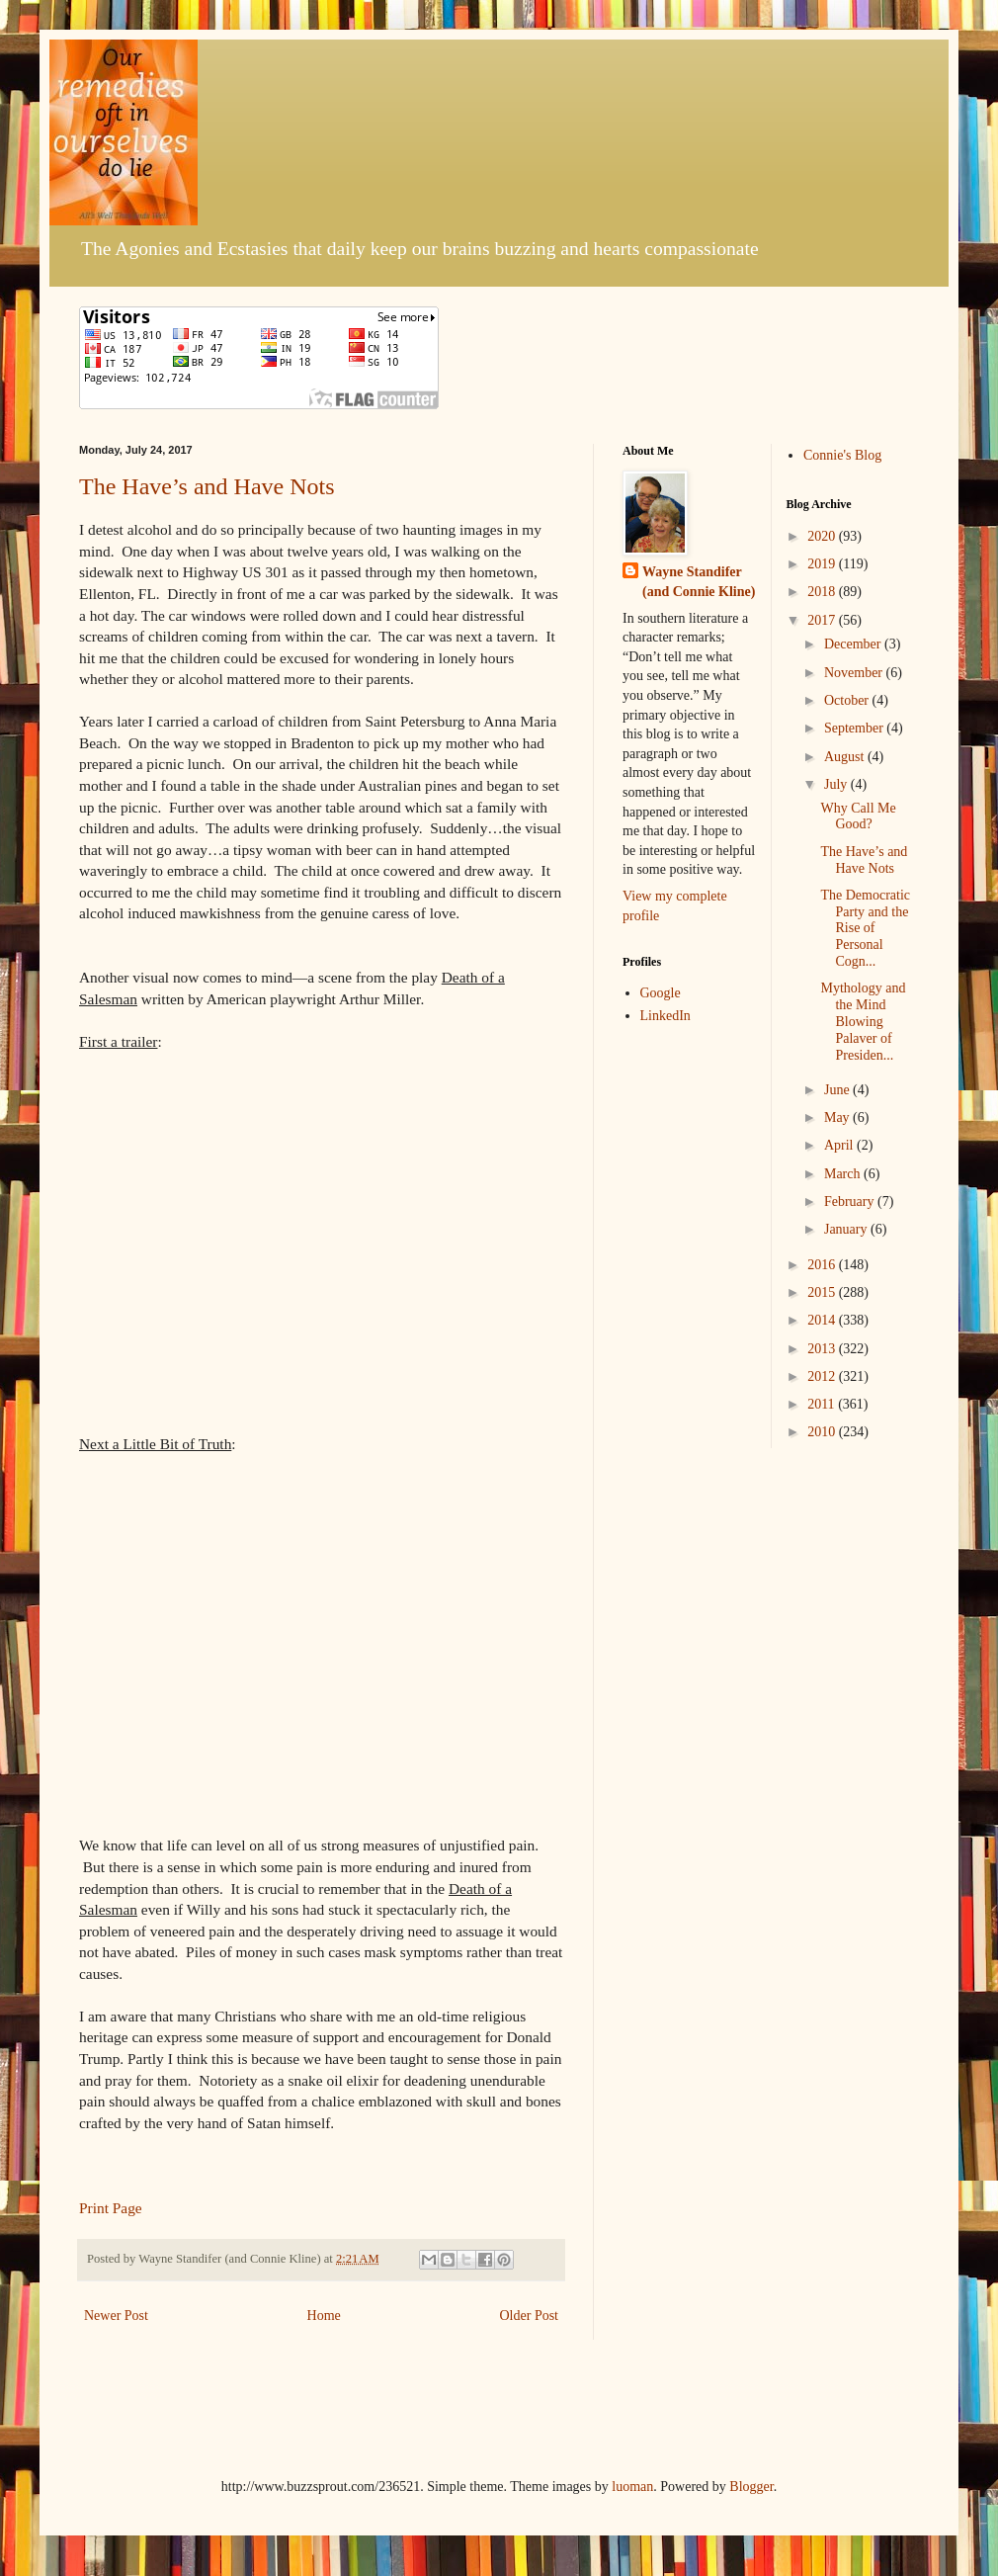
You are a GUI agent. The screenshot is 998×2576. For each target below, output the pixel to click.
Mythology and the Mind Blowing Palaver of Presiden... (862, 1021)
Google (660, 993)
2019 (823, 564)
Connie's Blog (842, 455)
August (846, 756)
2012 (823, 1376)
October (848, 700)
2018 (823, 591)
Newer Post (116, 2315)
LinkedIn (665, 1015)
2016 (823, 1264)
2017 (823, 620)
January (847, 1229)
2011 (822, 1404)
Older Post (529, 2315)
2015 (823, 1292)
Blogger (751, 2486)
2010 (823, 1431)
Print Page (110, 2207)
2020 (823, 536)
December (854, 644)
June (838, 1089)
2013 (823, 1348)
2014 (823, 1320)
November (855, 672)
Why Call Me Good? (857, 816)
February (850, 1201)
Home (324, 2315)
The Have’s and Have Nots (207, 486)
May (838, 1117)
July (837, 784)
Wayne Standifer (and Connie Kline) (698, 581)
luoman (632, 2486)
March (844, 1173)
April (840, 1145)
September (855, 728)
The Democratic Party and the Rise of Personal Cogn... (865, 928)
